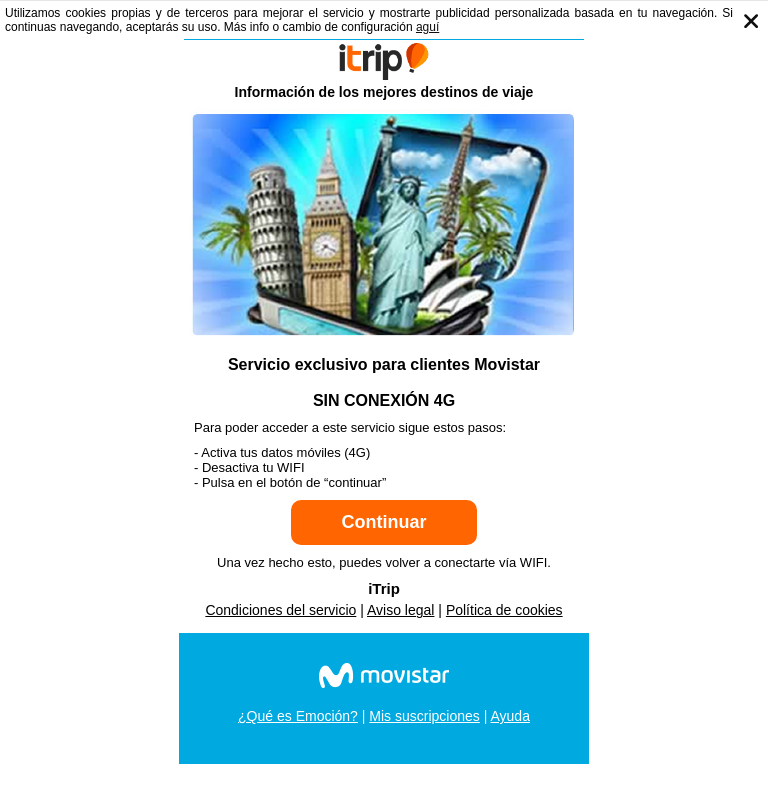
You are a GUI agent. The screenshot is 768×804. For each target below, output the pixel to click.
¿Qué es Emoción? (298, 716)
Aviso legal (400, 610)
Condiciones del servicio (280, 610)
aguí (427, 27)
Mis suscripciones (424, 716)
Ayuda (509, 716)
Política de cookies (504, 610)
